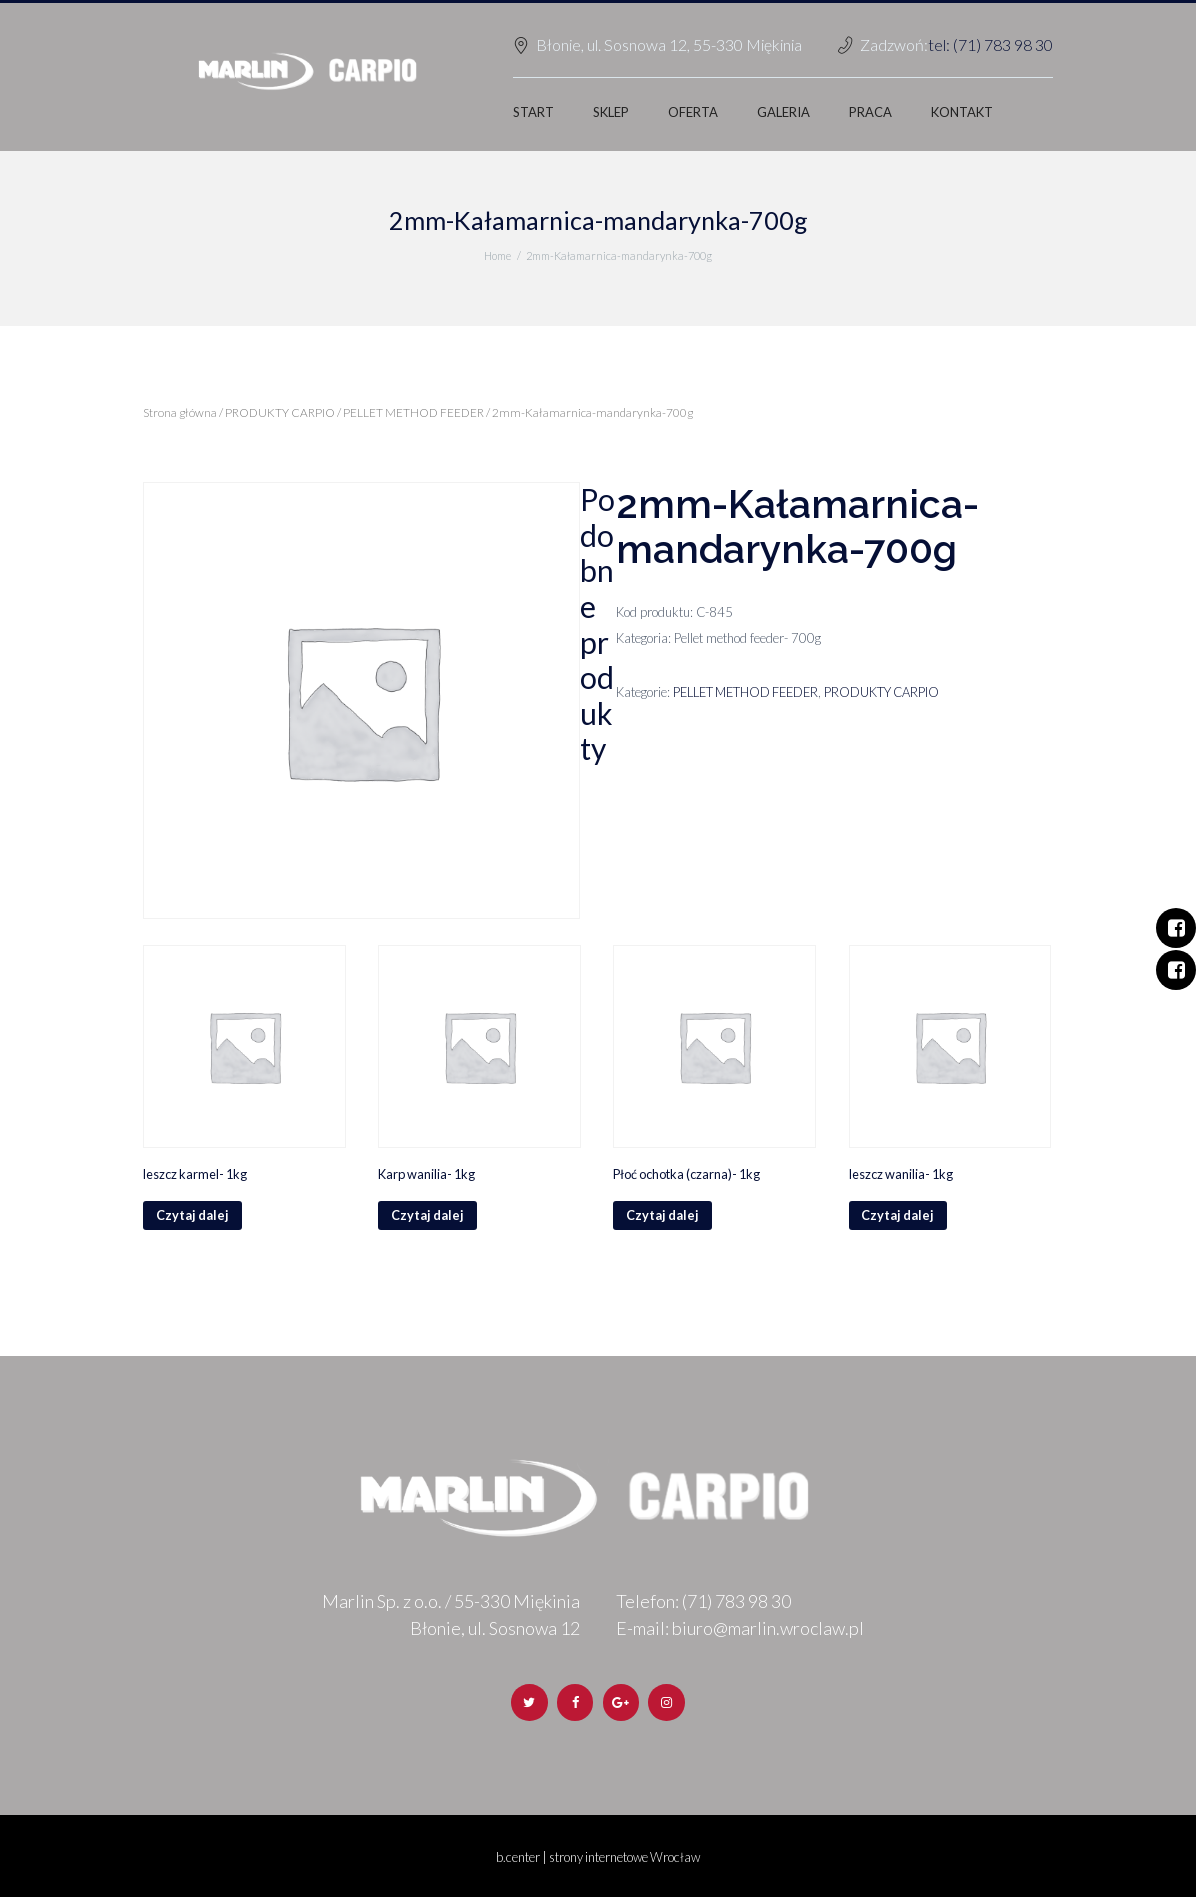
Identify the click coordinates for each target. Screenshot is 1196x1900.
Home (497, 255)
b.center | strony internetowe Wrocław (598, 1859)
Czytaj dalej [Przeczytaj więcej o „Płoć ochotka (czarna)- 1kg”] (663, 1216)
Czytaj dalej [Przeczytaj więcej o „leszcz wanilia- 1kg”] (899, 1216)
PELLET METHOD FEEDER (413, 412)
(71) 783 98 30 (736, 1602)
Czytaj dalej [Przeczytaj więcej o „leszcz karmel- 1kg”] (193, 1216)
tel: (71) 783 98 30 (990, 44)
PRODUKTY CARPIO (280, 412)
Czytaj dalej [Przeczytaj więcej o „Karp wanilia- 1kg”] (428, 1216)
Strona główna (180, 412)
